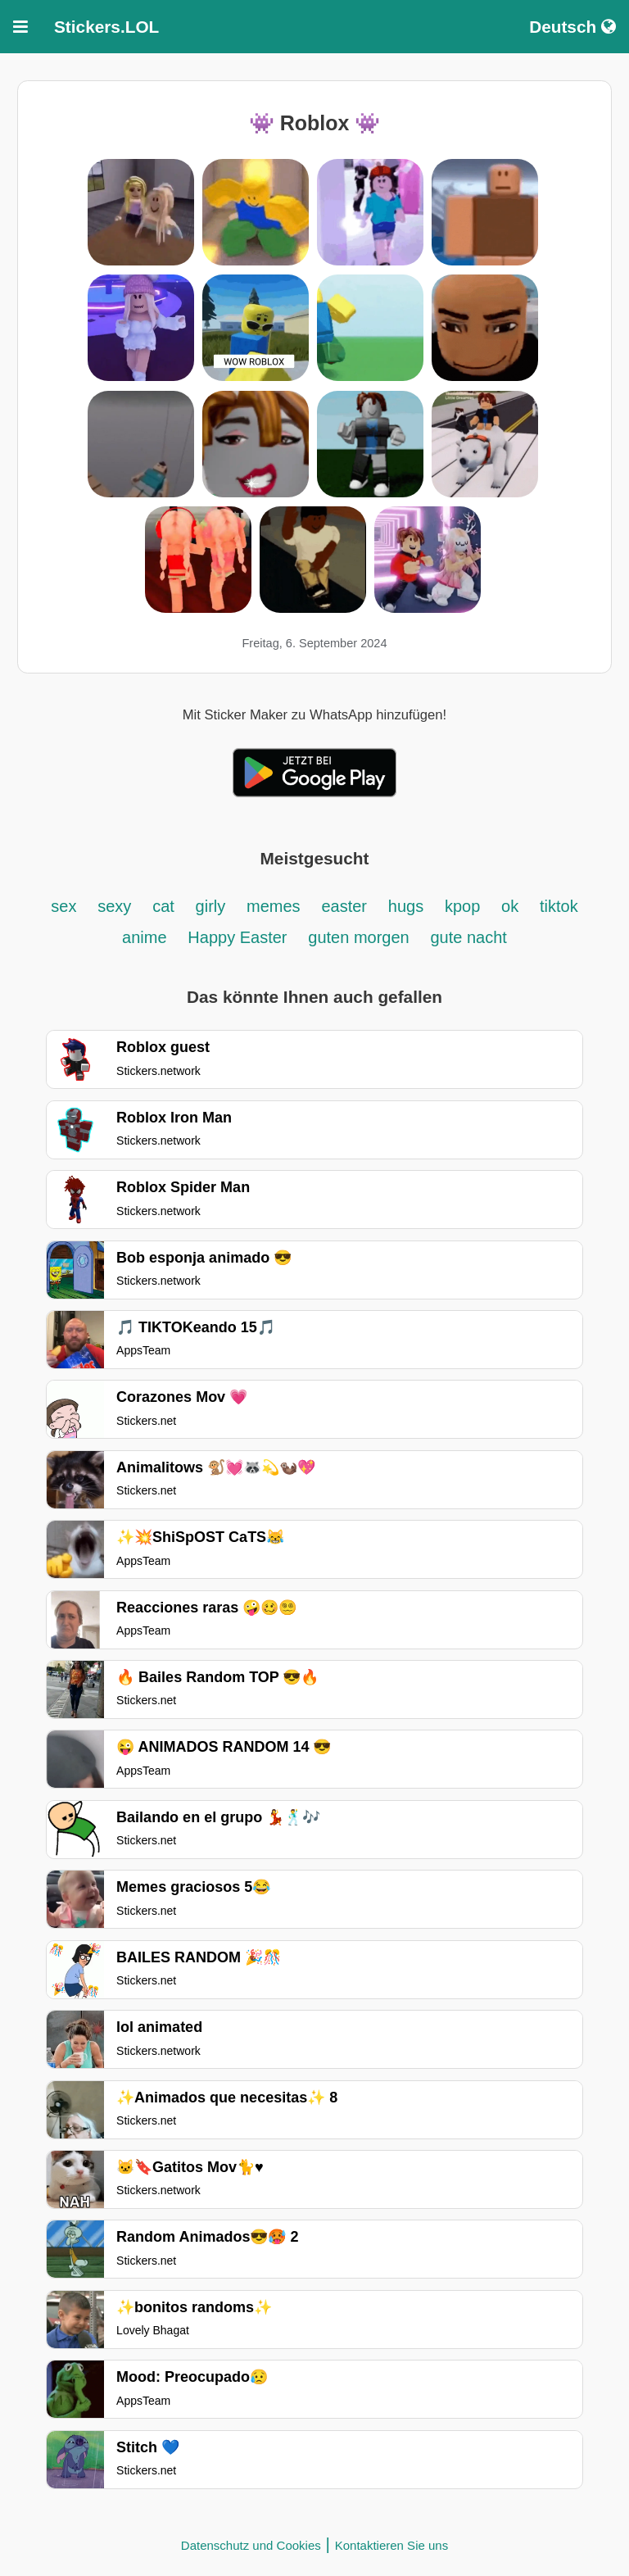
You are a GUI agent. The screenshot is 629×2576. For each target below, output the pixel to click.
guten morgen (358, 937)
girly (211, 906)
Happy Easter (237, 937)
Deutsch (572, 26)
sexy (114, 906)
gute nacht (469, 937)
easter (344, 906)
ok (509, 906)
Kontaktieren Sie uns (391, 2545)
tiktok (559, 906)
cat (163, 906)
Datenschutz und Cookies (251, 2545)
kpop (462, 906)
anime (144, 937)
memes (274, 906)
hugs (405, 906)
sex (63, 906)
